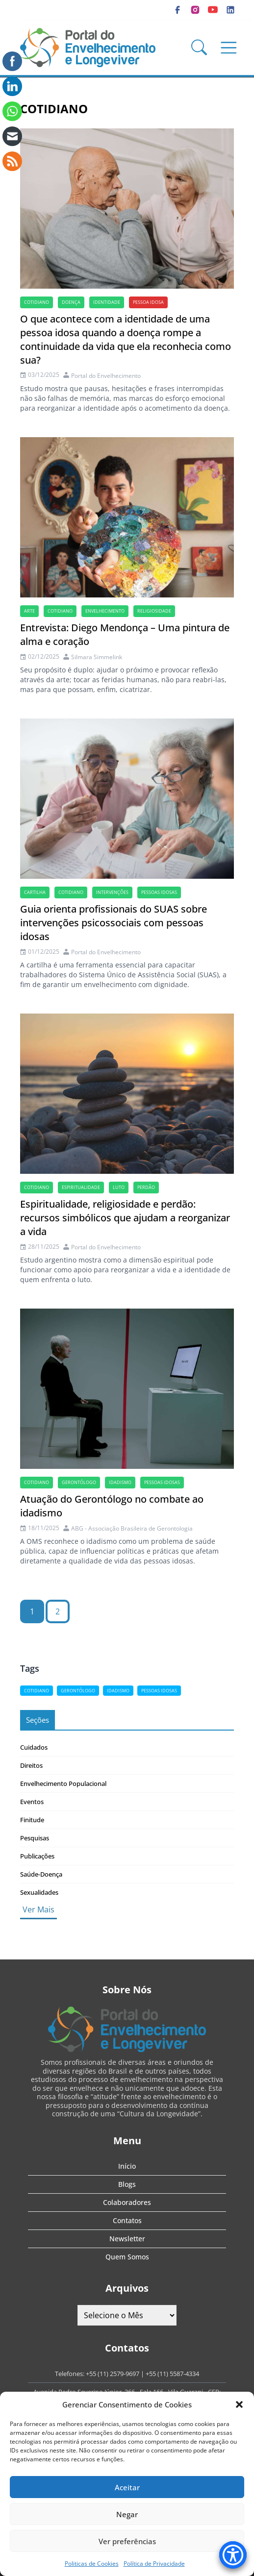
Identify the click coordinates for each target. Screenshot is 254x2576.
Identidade (106, 302)
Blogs (127, 2184)
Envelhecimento (105, 611)
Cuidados (34, 1747)
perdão (146, 1187)
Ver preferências (127, 2541)
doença (71, 302)
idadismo (120, 1482)
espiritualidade (81, 1187)
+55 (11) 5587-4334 (172, 2373)
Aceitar (127, 2487)
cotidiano (36, 302)
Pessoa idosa (148, 302)
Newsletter (127, 2238)
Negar (127, 2514)
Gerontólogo (79, 1482)
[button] (239, 2404)
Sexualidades (39, 1892)
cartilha (35, 892)
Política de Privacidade (154, 2563)
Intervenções (112, 892)
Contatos (127, 2220)
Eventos (32, 1801)
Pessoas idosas (159, 892)
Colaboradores (127, 2202)
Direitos (31, 1765)
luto (119, 1187)
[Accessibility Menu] (233, 2555)
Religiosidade (154, 611)
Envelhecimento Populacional (63, 1783)
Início (127, 2166)
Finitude (32, 1819)
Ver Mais (38, 1909)
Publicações (37, 1856)
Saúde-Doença (41, 1874)
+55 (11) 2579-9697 (112, 2373)
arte (29, 611)
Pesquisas (34, 1837)
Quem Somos (127, 2256)
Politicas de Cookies (92, 2563)
